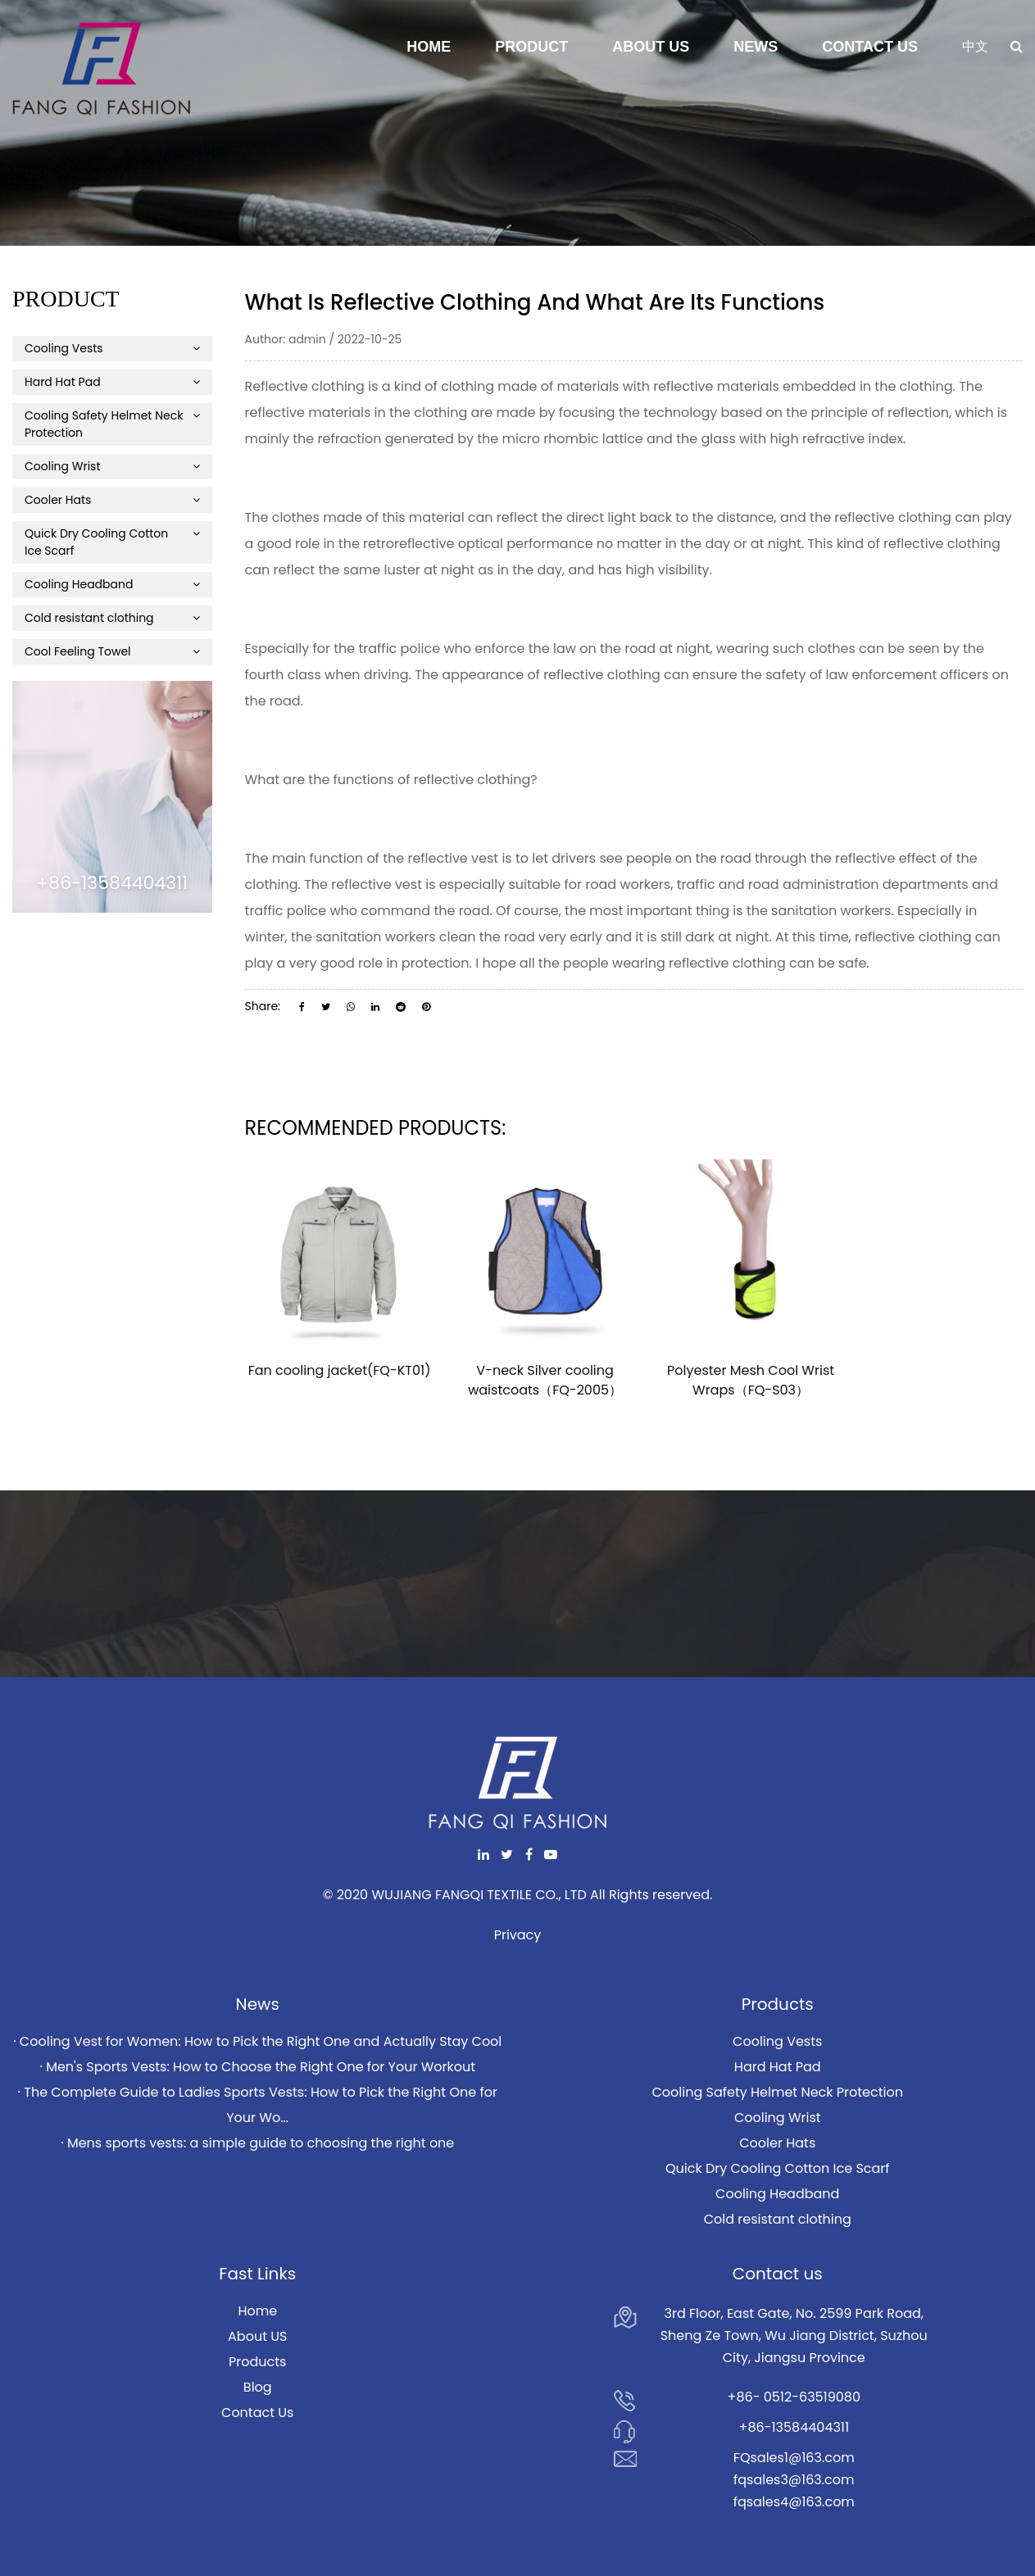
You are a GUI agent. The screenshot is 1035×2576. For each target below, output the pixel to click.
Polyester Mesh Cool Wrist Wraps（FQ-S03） (750, 1380)
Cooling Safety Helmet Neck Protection (112, 424)
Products (257, 2361)
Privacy (518, 1934)
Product (531, 47)
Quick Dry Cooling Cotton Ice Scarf (112, 542)
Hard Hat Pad (112, 382)
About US (257, 2336)
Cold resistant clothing (112, 618)
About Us (650, 47)
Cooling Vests (112, 348)
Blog (257, 2387)
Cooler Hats (112, 500)
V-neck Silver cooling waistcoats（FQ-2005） (545, 1380)
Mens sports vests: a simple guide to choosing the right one (260, 2143)
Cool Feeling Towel (112, 651)
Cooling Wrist (112, 466)
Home (428, 47)
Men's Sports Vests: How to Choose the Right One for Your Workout (260, 2066)
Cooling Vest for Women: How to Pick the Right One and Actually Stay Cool (261, 2041)
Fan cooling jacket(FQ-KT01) (339, 1370)
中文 (975, 46)
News (755, 47)
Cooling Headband (112, 584)
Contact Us (870, 47)
